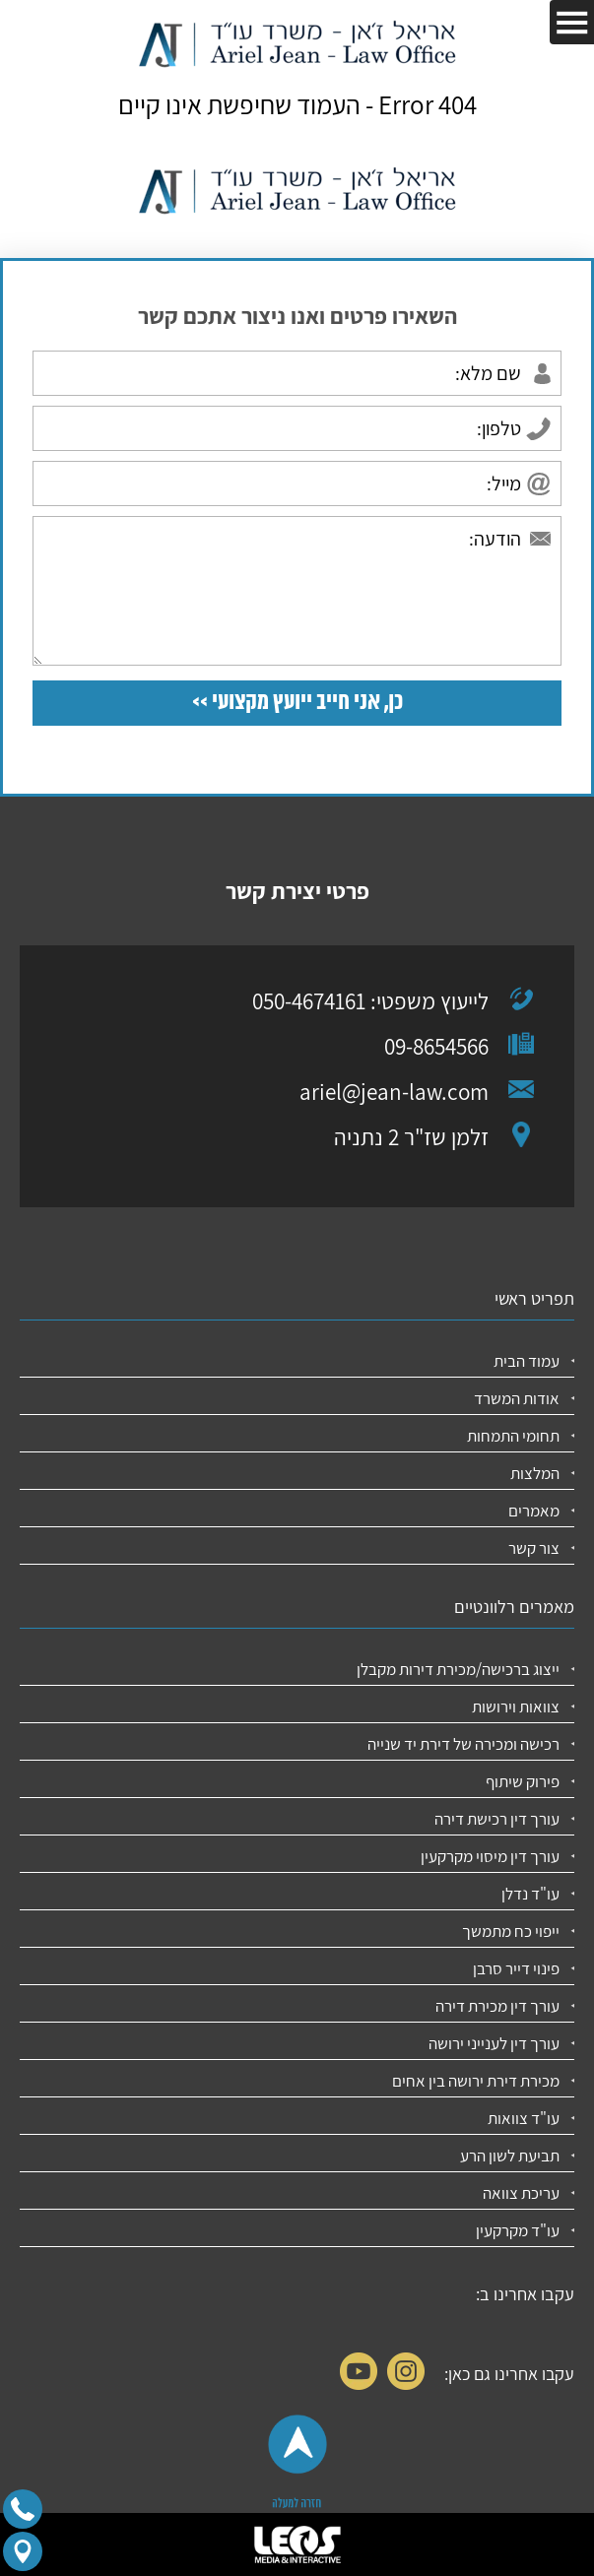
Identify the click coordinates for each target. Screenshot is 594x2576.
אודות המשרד (517, 1398)
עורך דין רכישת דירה (497, 1819)
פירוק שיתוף (523, 1781)
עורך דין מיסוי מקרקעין (490, 1856)
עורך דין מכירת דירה (497, 2006)
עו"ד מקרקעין (518, 2230)
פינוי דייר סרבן (516, 1968)
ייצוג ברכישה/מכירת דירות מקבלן (458, 1669)
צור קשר (534, 1548)
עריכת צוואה (521, 2193)
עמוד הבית (527, 1361)
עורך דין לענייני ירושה (494, 2043)
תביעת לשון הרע (510, 2155)
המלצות (535, 1473)
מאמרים (534, 1510)
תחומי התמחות (513, 1436)
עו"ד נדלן (530, 1893)
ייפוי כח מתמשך (511, 1931)
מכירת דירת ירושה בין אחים (476, 2081)
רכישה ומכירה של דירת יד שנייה (463, 1744)
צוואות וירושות (516, 1706)
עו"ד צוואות (524, 2118)
